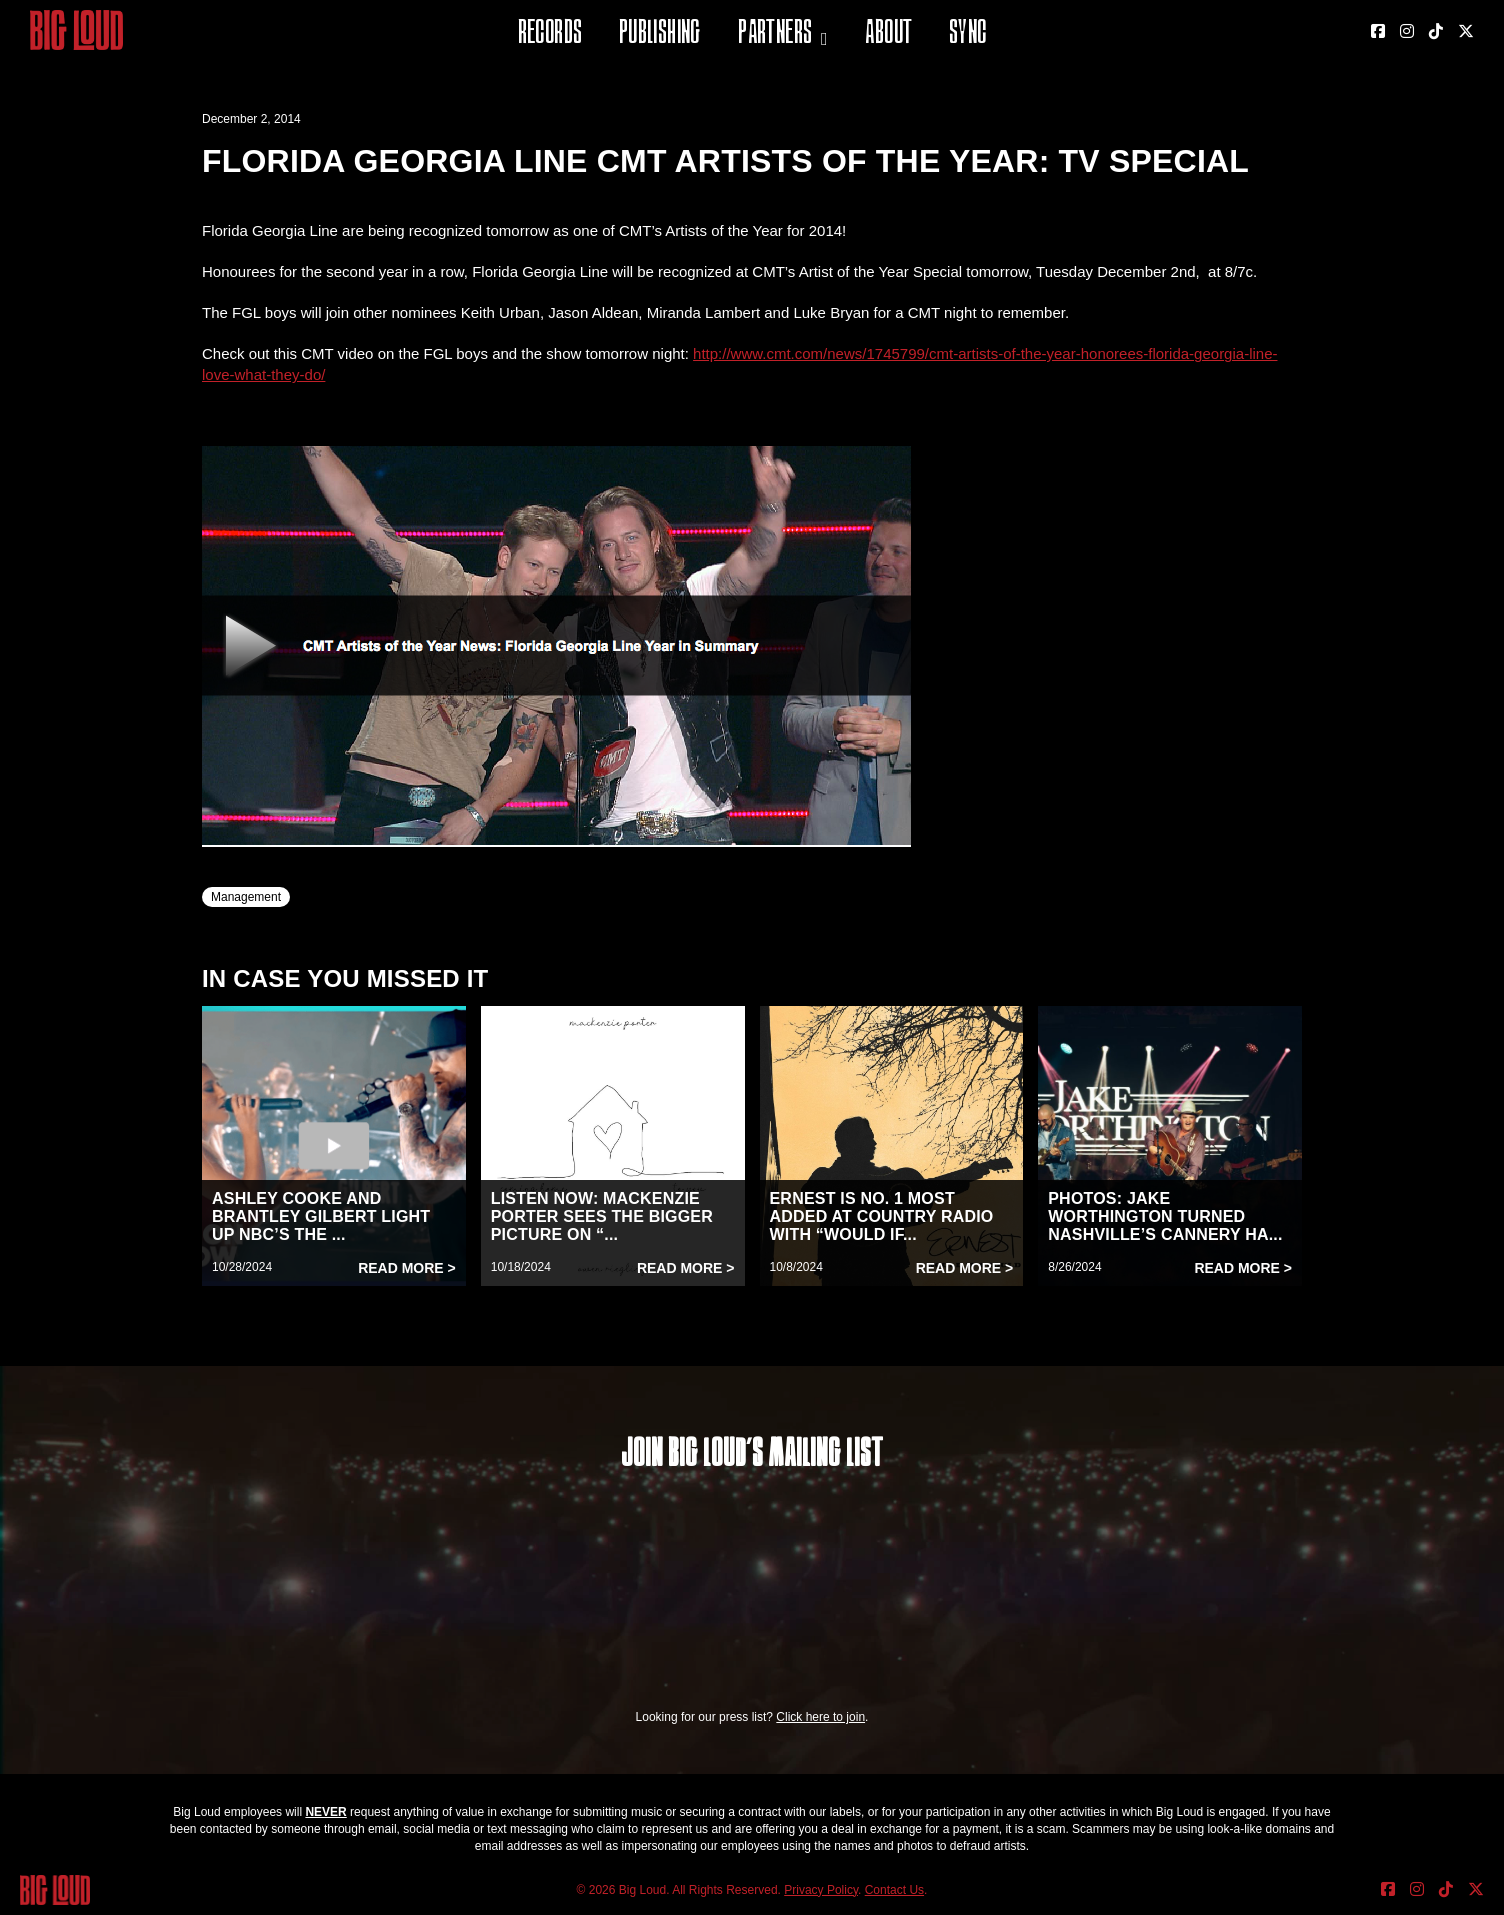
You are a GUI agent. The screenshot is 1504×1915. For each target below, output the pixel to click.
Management (246, 897)
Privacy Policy (821, 1890)
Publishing (660, 34)
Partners (775, 34)
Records (550, 34)
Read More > (407, 1268)
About (888, 34)
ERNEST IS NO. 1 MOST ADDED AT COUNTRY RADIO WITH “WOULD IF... (882, 1216)
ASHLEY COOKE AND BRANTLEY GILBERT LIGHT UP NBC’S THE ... (321, 1216)
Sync (968, 34)
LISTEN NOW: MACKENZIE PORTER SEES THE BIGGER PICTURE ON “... (602, 1216)
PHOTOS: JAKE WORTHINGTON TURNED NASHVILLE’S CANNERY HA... (1165, 1216)
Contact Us (894, 1890)
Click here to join (820, 1717)
